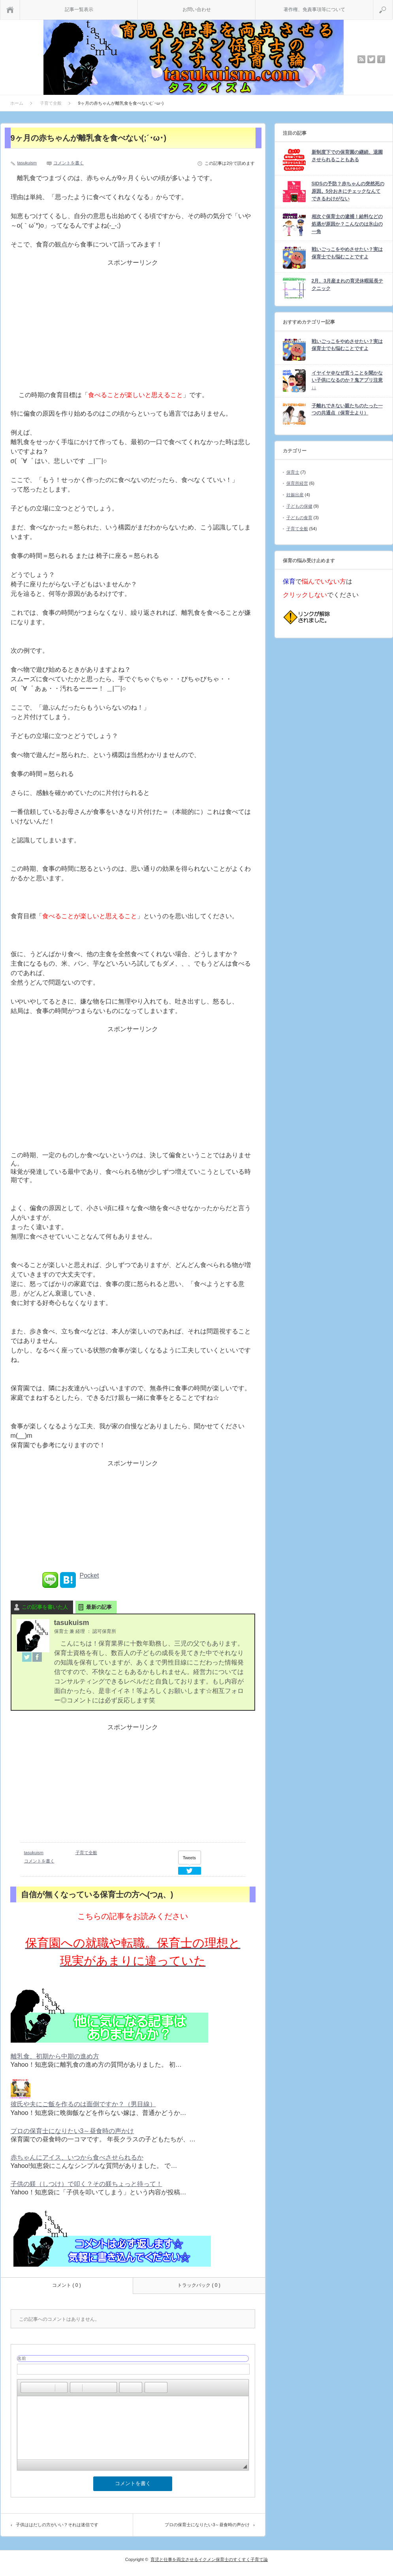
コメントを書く (68, 162)
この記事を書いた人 (45, 1607)
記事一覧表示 (79, 9)
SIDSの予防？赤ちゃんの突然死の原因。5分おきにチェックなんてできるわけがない (348, 191)
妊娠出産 (295, 494)
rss (361, 59)
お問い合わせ (196, 9)
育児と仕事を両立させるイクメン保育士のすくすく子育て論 (209, 2559)
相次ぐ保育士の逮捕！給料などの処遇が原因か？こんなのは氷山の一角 (347, 224)
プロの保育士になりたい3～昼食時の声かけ (72, 2131)
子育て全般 (86, 1852)
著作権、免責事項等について (314, 9)
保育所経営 (297, 483)
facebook (381, 59)
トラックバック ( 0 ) (198, 2285)
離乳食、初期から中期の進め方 (55, 2056)
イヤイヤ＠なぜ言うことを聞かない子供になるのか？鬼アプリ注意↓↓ (347, 380)
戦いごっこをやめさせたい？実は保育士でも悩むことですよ (347, 253)
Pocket (89, 1575)
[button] (26, 2387)
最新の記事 (99, 1607)
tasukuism (27, 162)
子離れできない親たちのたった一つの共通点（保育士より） (347, 409)
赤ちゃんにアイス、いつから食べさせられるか (77, 2157)
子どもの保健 (299, 506)
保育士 (292, 472)
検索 (392, 3)
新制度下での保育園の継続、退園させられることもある (347, 155)
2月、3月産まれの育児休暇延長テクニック (347, 284)
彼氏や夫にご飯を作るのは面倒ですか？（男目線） (83, 2104)
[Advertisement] (133, 332)
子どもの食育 (299, 517)
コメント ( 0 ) (66, 2285)
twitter (371, 59)
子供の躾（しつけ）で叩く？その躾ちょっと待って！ (86, 2184)
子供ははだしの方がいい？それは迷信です (57, 2524)
